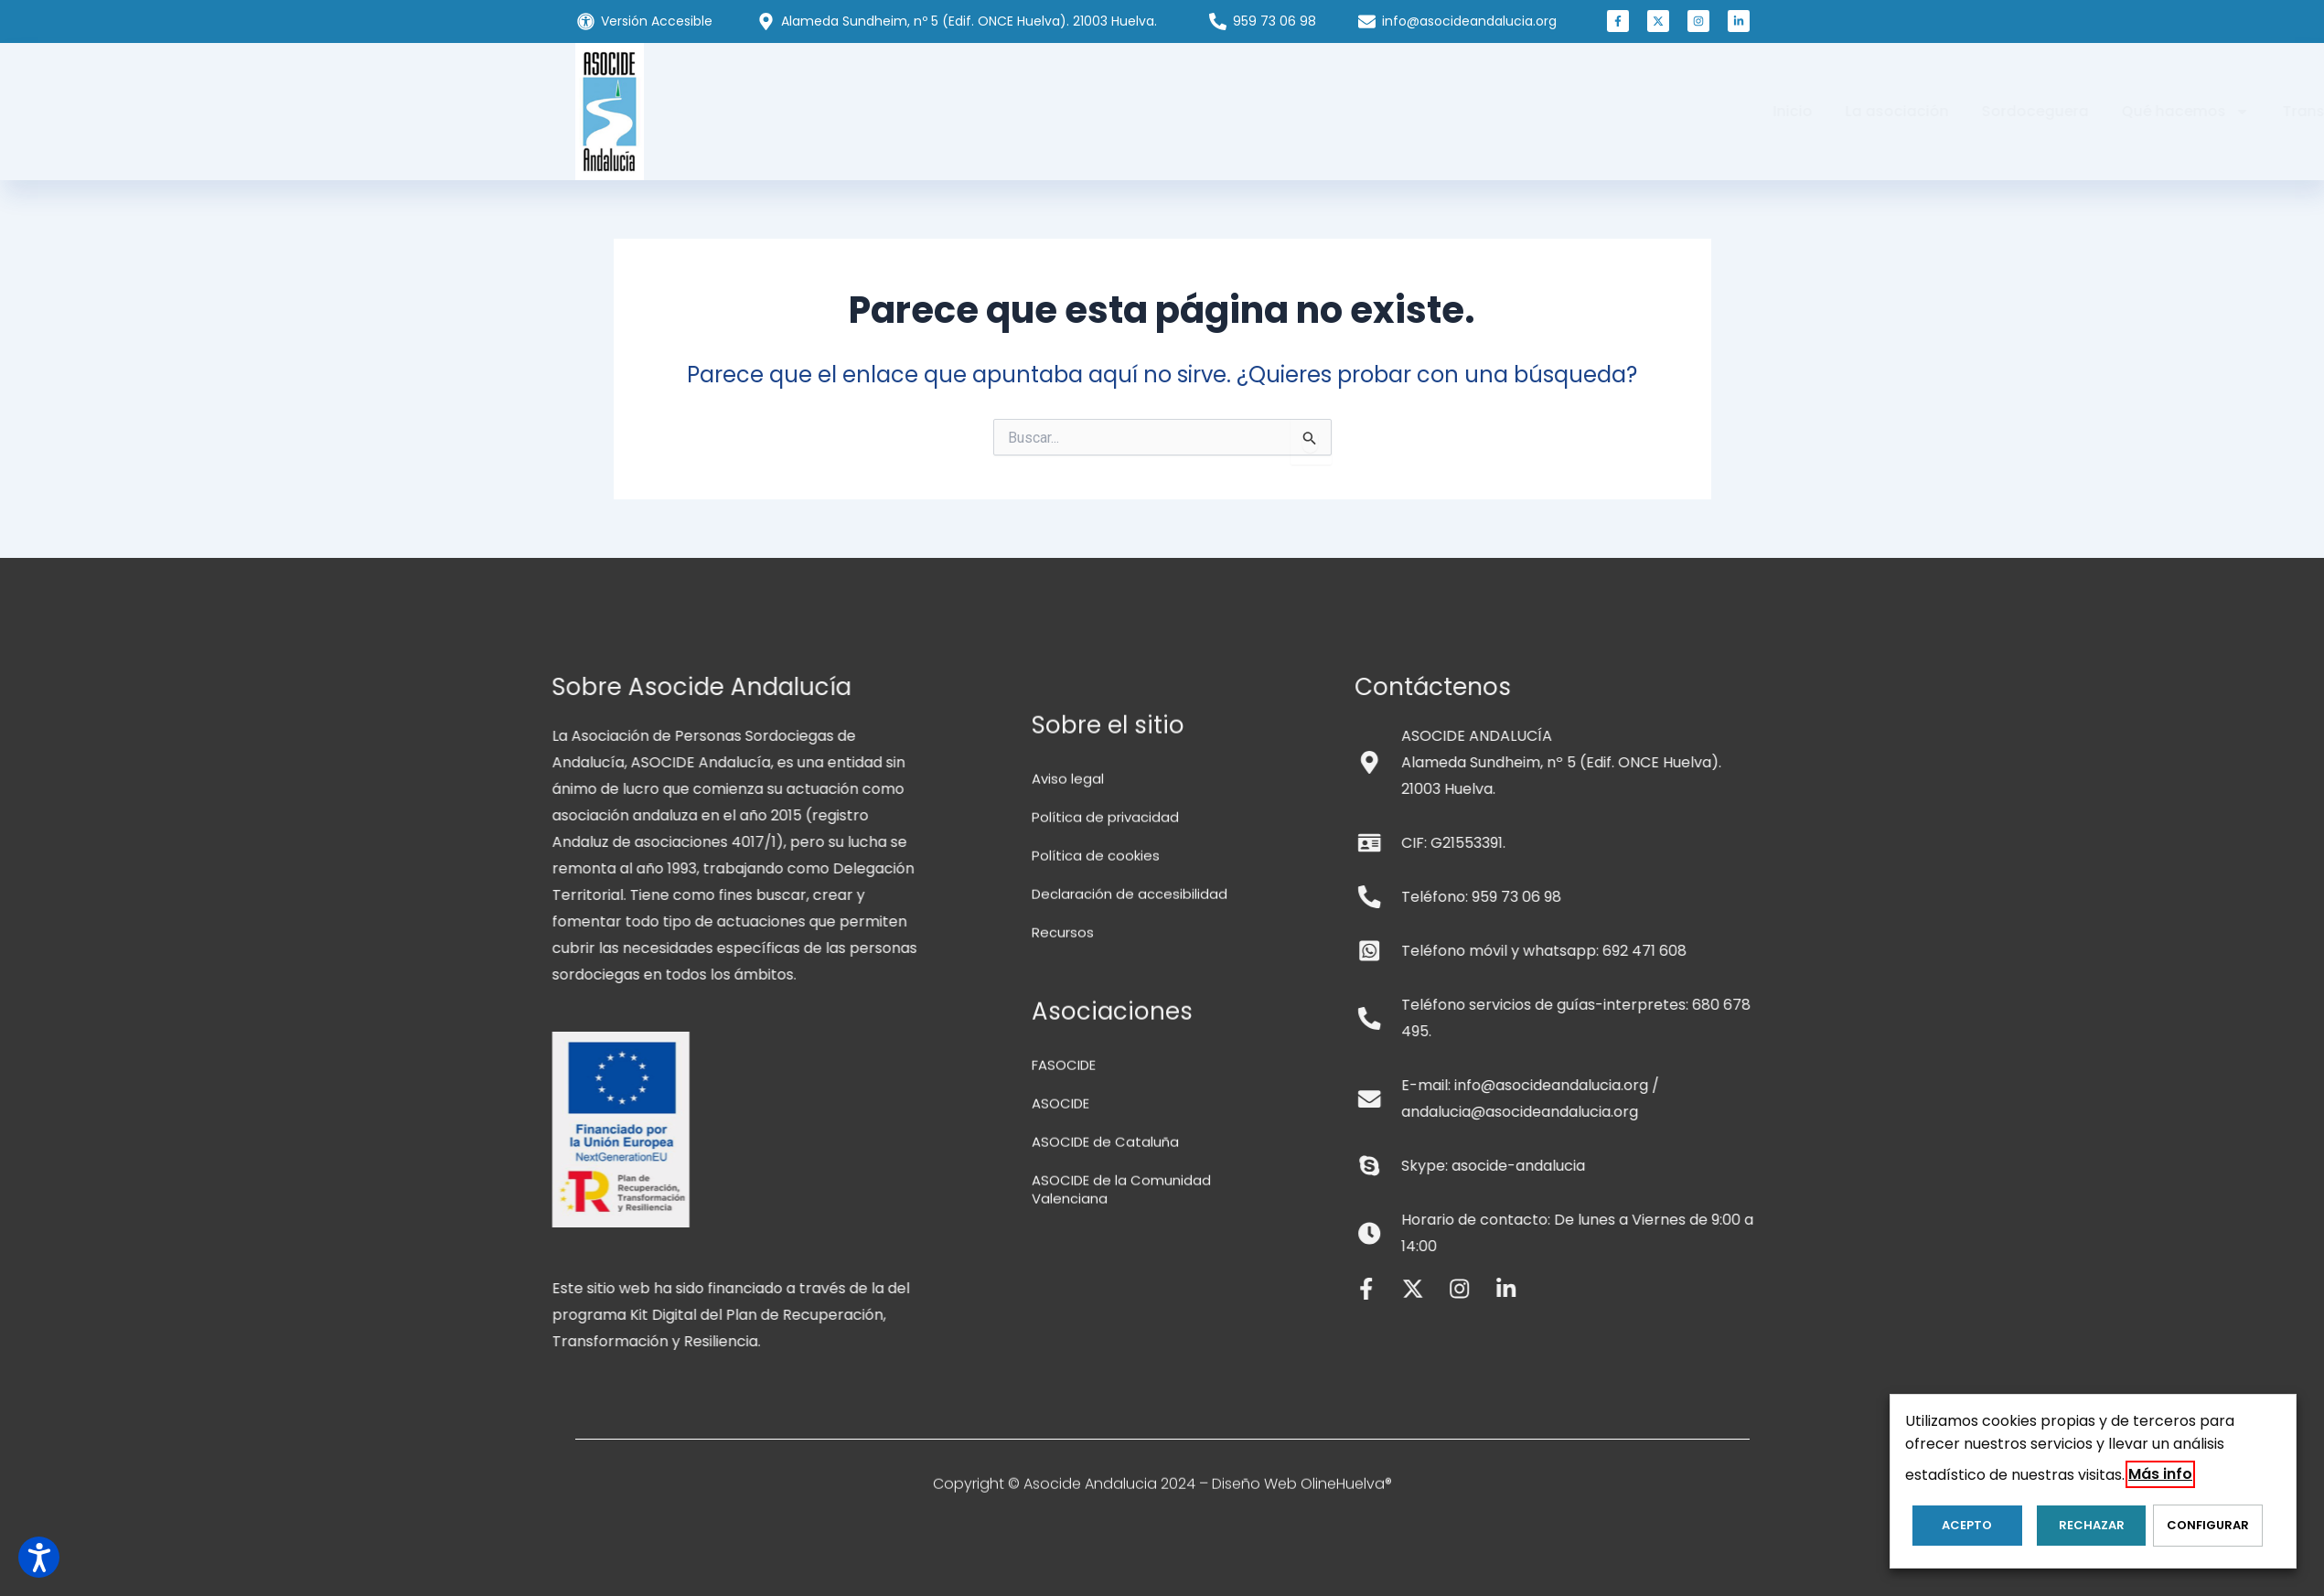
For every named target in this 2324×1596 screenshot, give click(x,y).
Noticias (1640, 111)
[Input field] (1311, 442)
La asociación (978, 111)
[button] (1618, 26)
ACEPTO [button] (1959, 1531)
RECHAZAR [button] (2076, 1531)
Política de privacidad (1109, 1356)
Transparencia (1418, 111)
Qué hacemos (1267, 112)
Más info (2160, 1481)
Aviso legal (1070, 1318)
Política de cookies (1099, 1395)
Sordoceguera (1116, 111)
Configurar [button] (2192, 1531)
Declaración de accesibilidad (1135, 1433)
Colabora (1541, 111)
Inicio (874, 111)
